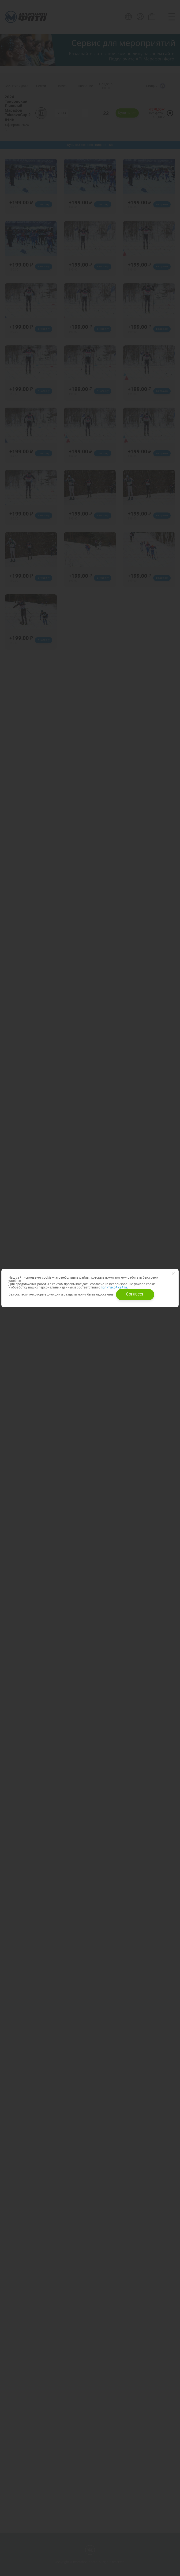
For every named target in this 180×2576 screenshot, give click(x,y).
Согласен (135, 1294)
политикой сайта (113, 1287)
